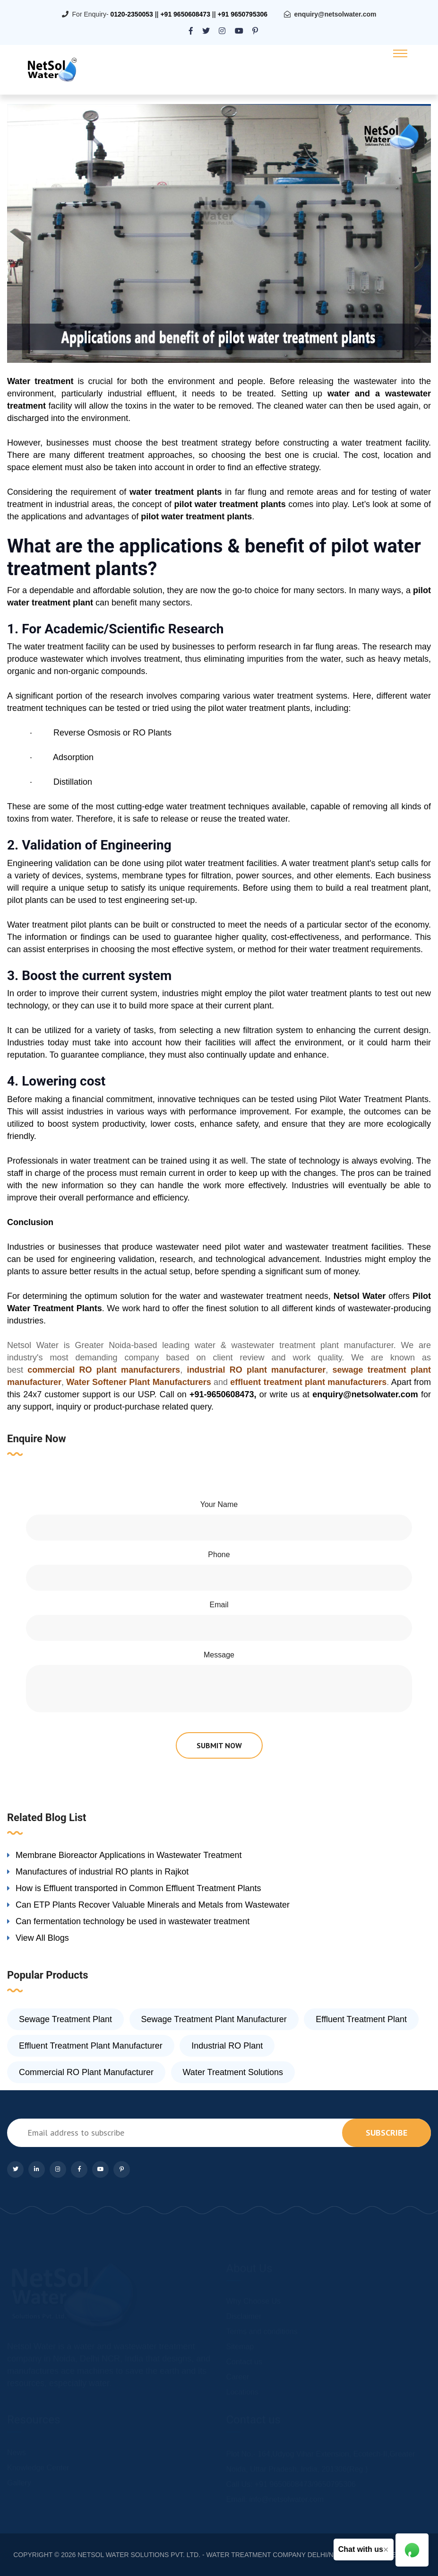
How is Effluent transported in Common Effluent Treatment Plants (138, 1888)
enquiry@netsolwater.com (335, 14)
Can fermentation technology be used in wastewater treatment (132, 1921)
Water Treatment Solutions (233, 2072)
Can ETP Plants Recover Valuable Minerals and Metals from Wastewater (153, 1905)
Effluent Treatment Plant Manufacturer (91, 2045)
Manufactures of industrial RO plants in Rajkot (102, 1871)
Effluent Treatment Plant (361, 2019)
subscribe (386, 2132)
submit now (219, 1745)
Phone (219, 1555)
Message (219, 1655)
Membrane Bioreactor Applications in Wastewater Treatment (129, 1855)
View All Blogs (42, 1938)
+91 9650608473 (185, 14)
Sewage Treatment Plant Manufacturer (214, 2019)
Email (218, 1605)
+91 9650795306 (243, 14)
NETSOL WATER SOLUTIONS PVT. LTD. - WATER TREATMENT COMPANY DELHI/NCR (210, 2554)
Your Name (219, 1504)
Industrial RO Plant (227, 2045)
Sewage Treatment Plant (65, 2019)
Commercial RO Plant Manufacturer (86, 2072)
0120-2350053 (131, 14)
